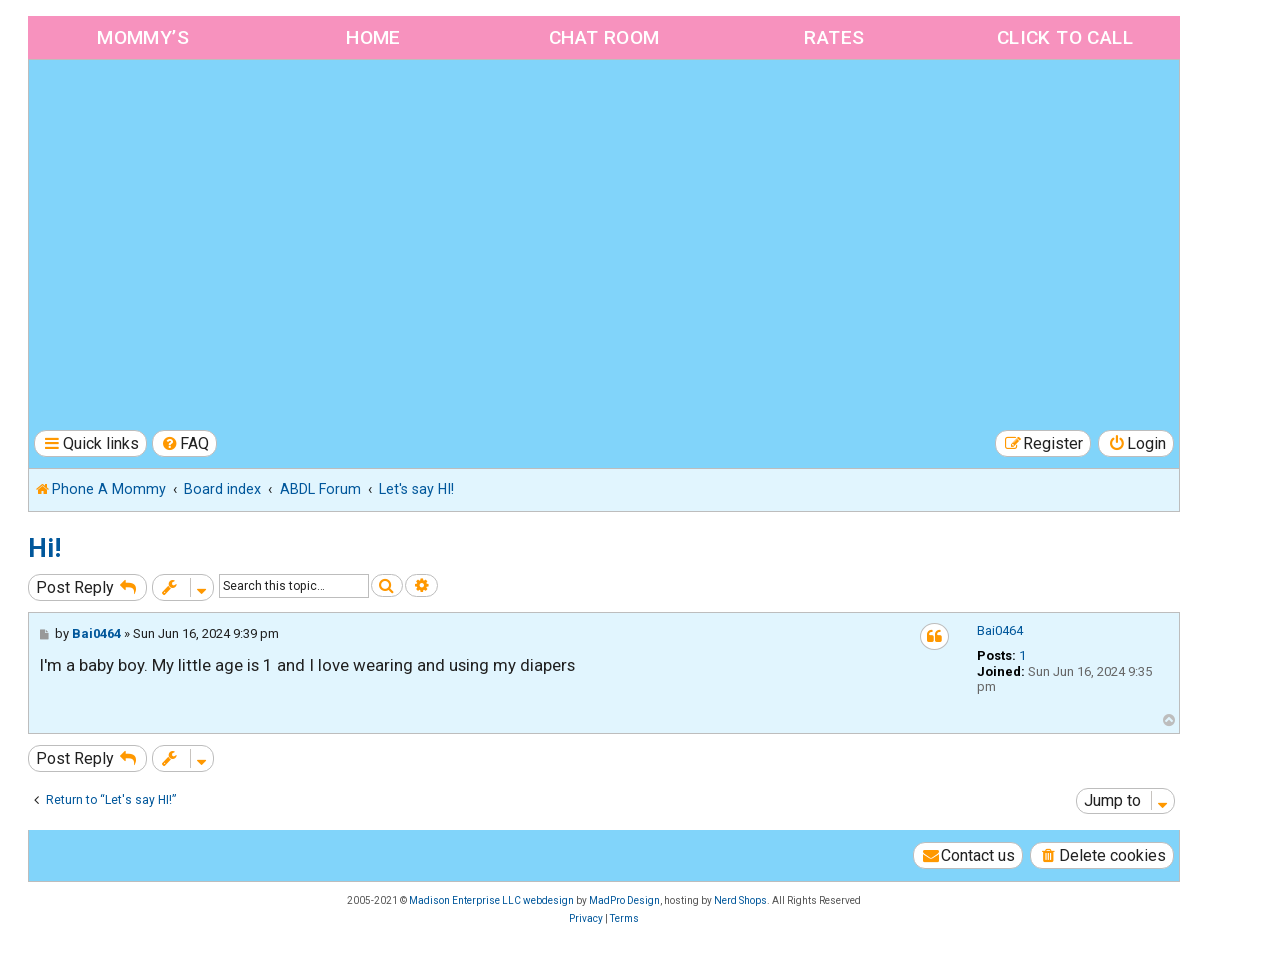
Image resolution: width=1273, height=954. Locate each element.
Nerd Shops (740, 900)
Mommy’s (143, 37)
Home (373, 37)
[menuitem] (185, 443)
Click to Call (1065, 37)
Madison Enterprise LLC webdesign (491, 900)
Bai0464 (1000, 630)
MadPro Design (624, 900)
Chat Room (604, 37)
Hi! (44, 548)
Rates (834, 37)
